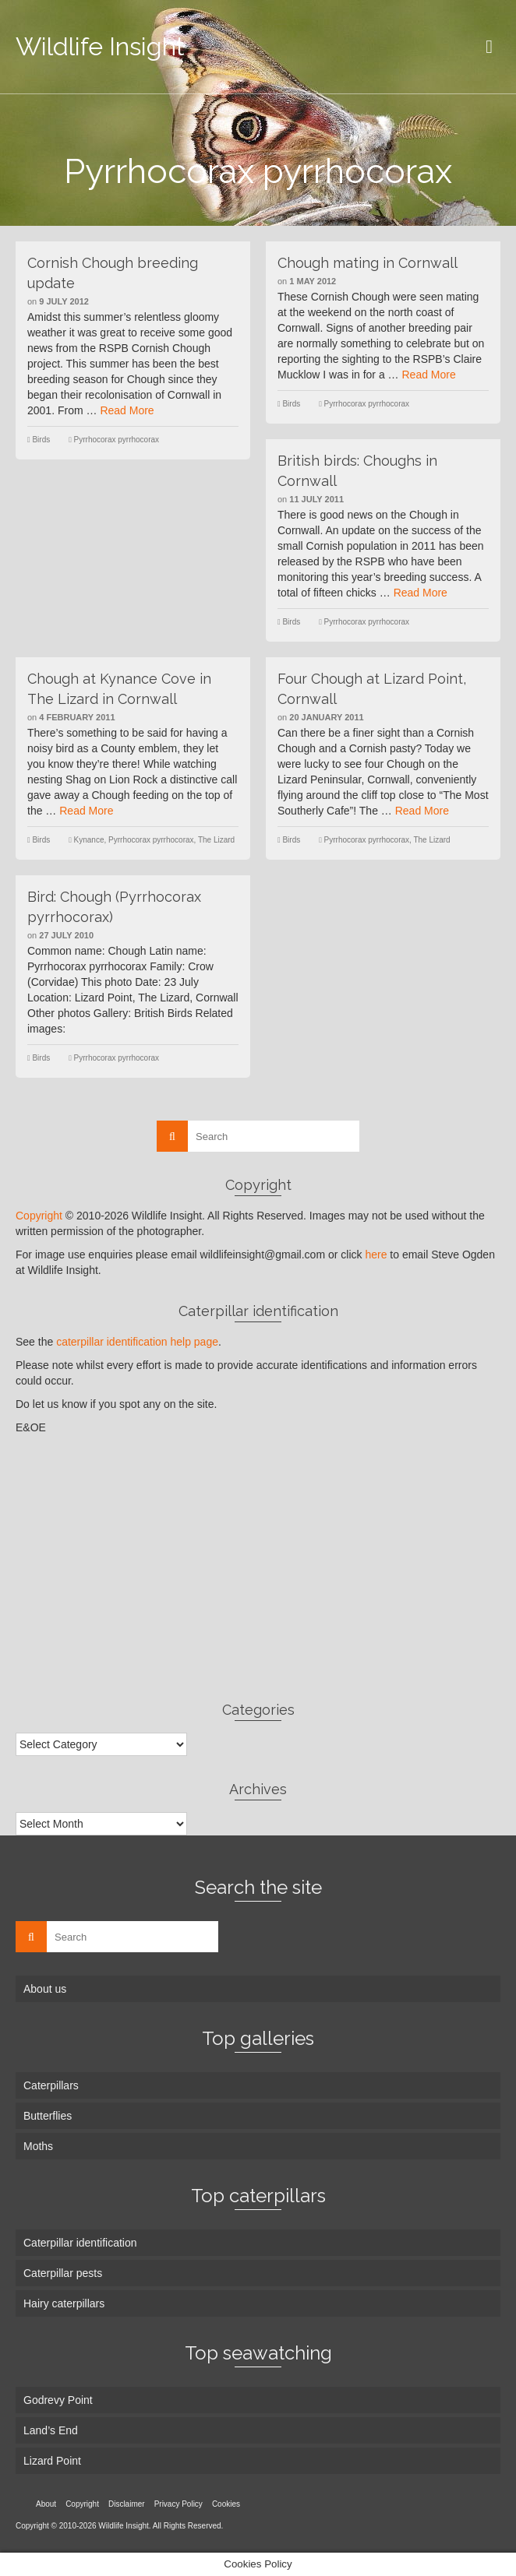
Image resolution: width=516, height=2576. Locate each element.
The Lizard (216, 840)
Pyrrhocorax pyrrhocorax (116, 439)
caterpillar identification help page (137, 1342)
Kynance (89, 840)
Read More (127, 410)
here (376, 1254)
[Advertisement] (258, 1568)
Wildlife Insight (100, 46)
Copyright (39, 1215)
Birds (41, 439)
